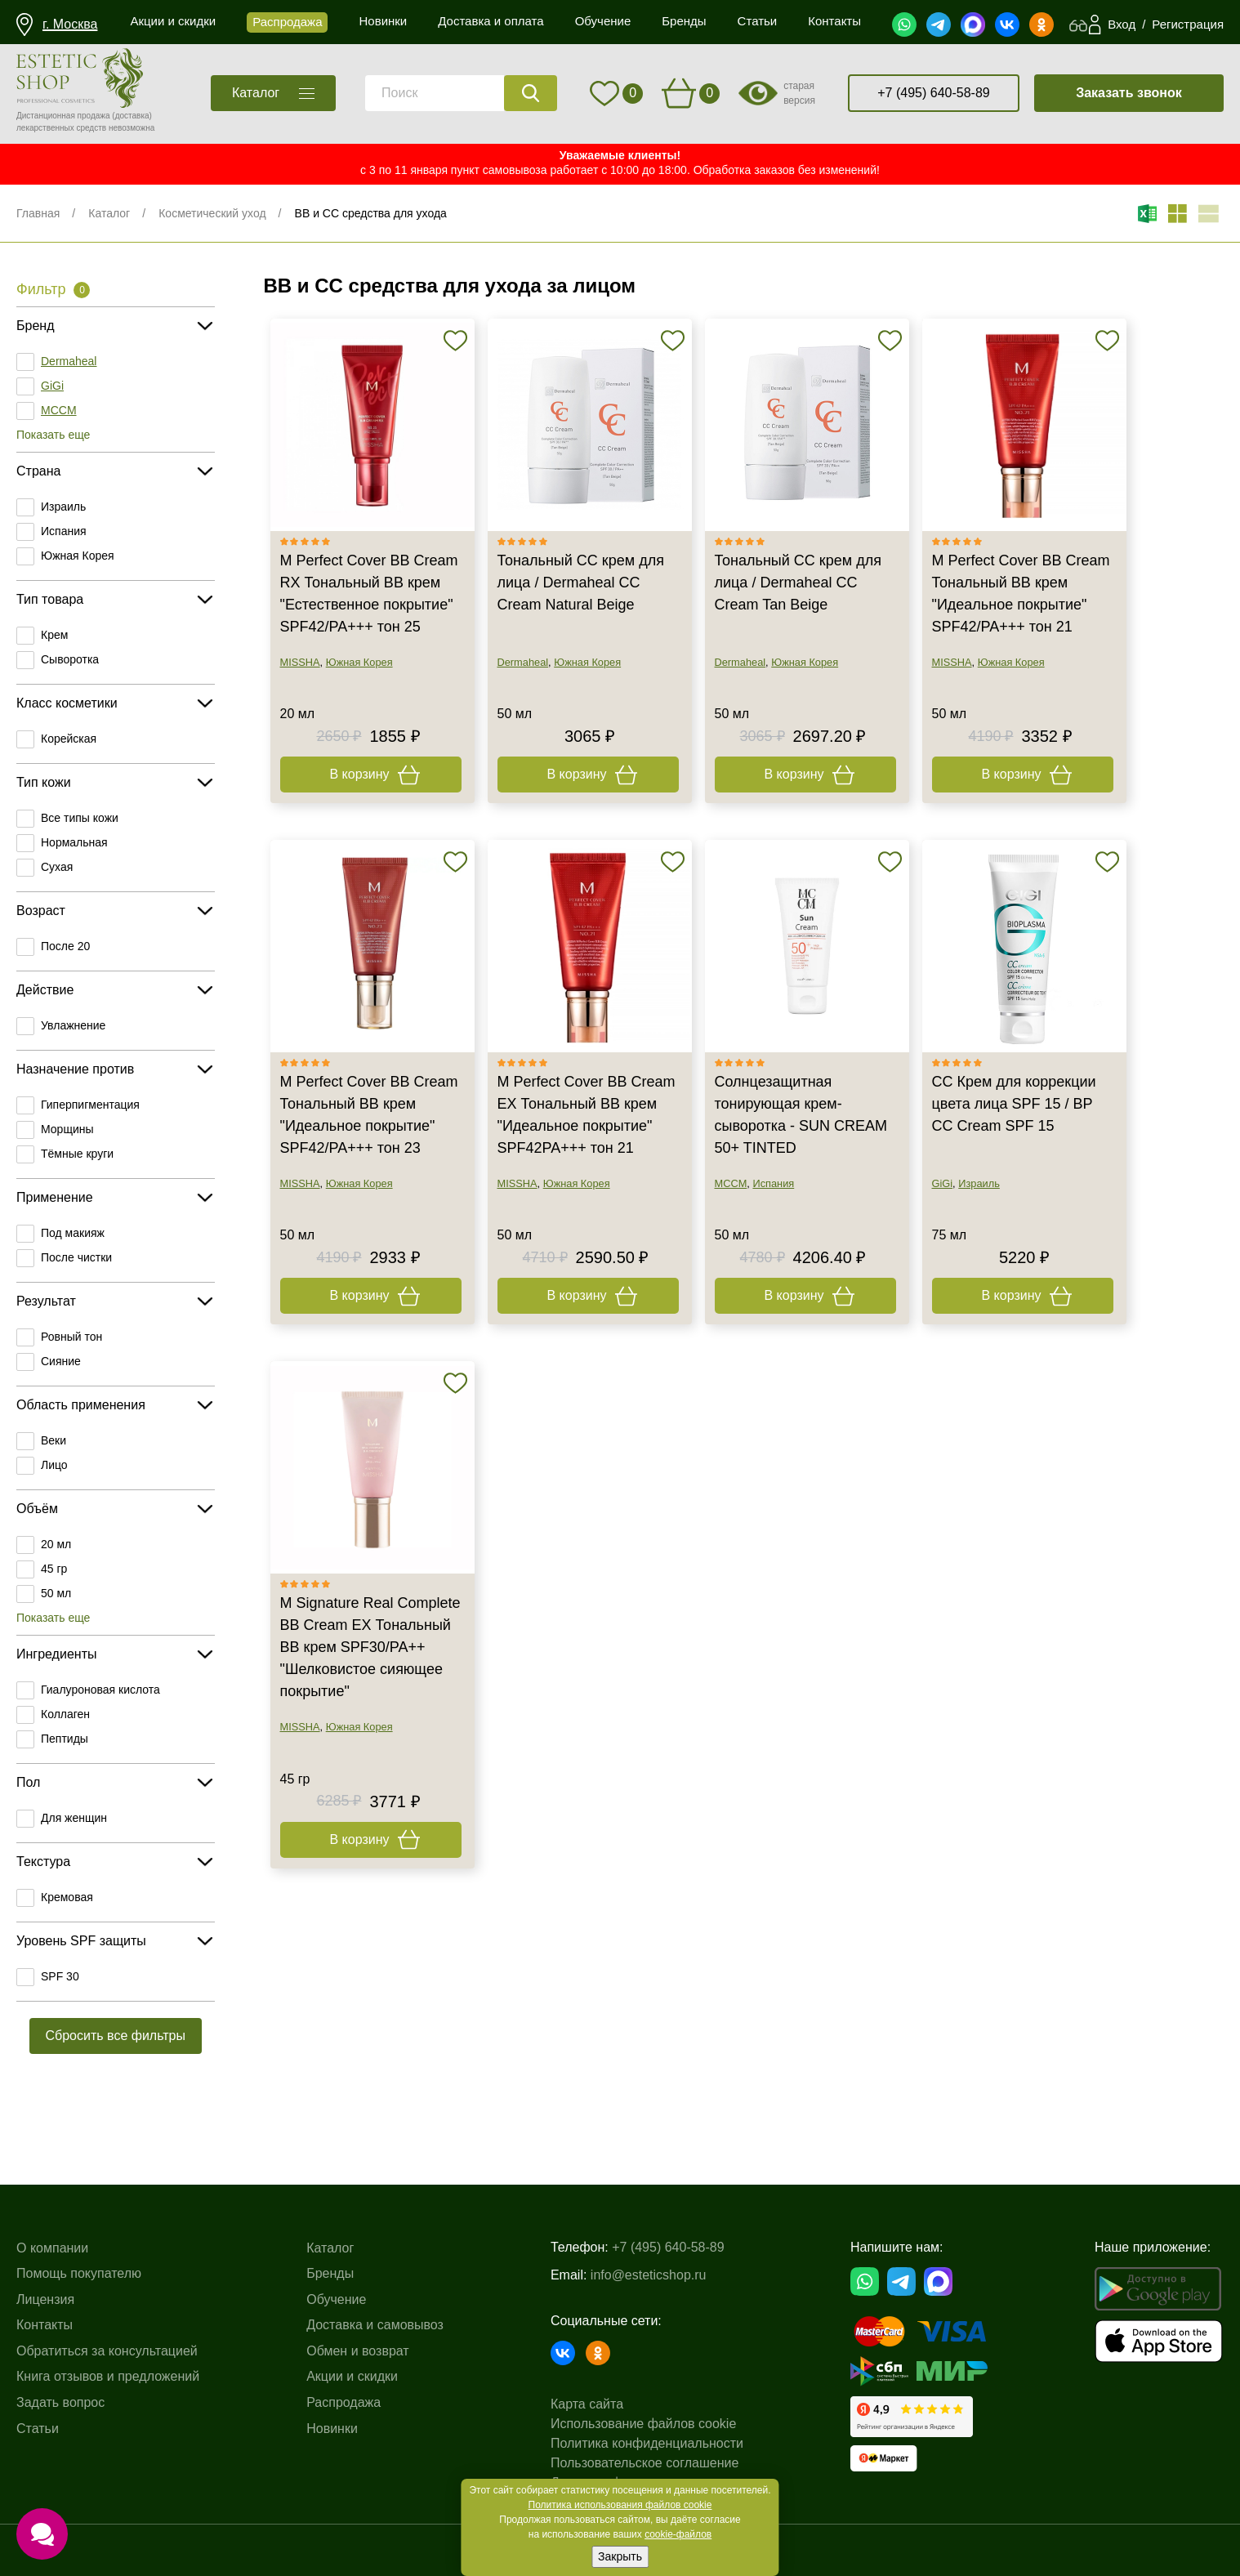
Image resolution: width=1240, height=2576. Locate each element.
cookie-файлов (678, 2534)
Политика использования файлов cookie (620, 2505)
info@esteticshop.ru (649, 2275)
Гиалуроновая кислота (100, 1689)
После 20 (65, 946)
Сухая (57, 866)
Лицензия (45, 2299)
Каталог (109, 213)
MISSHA (300, 662)
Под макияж (73, 1232)
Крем (54, 634)
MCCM (59, 410)
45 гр (54, 1568)
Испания (64, 531)
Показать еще (53, 434)
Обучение (336, 2299)
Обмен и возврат (357, 2351)
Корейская (68, 738)
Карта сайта (587, 2404)
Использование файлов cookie (643, 2424)
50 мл (56, 1593)
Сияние (61, 1361)
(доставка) (132, 115)
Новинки (332, 2428)
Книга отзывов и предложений (107, 2376)
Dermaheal (68, 361)
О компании (52, 2248)
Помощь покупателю (78, 2273)
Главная (38, 213)
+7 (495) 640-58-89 (933, 93)
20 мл (56, 1544)
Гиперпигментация (90, 1104)
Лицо (54, 1464)
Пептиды (64, 1738)
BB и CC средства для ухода (371, 213)
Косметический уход (211, 213)
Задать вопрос (60, 2402)
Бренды (330, 2273)
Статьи (37, 2428)
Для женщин (74, 1817)
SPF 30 (60, 1976)
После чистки (76, 1257)
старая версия (799, 93)
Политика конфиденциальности (647, 2443)
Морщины (67, 1129)
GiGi (52, 385)
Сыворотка (70, 659)
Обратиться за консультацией (107, 2351)
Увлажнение (73, 1025)
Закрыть (620, 2556)
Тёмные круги (77, 1153)
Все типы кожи (79, 817)
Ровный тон (71, 1336)
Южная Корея (77, 555)
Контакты (44, 2325)
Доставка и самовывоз (375, 2325)
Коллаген (65, 1714)
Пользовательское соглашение (644, 2463)
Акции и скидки (352, 2376)
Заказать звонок (1129, 93)
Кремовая (67, 1897)
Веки (53, 1440)
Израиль (63, 506)
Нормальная (74, 842)
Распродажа (343, 2402)
